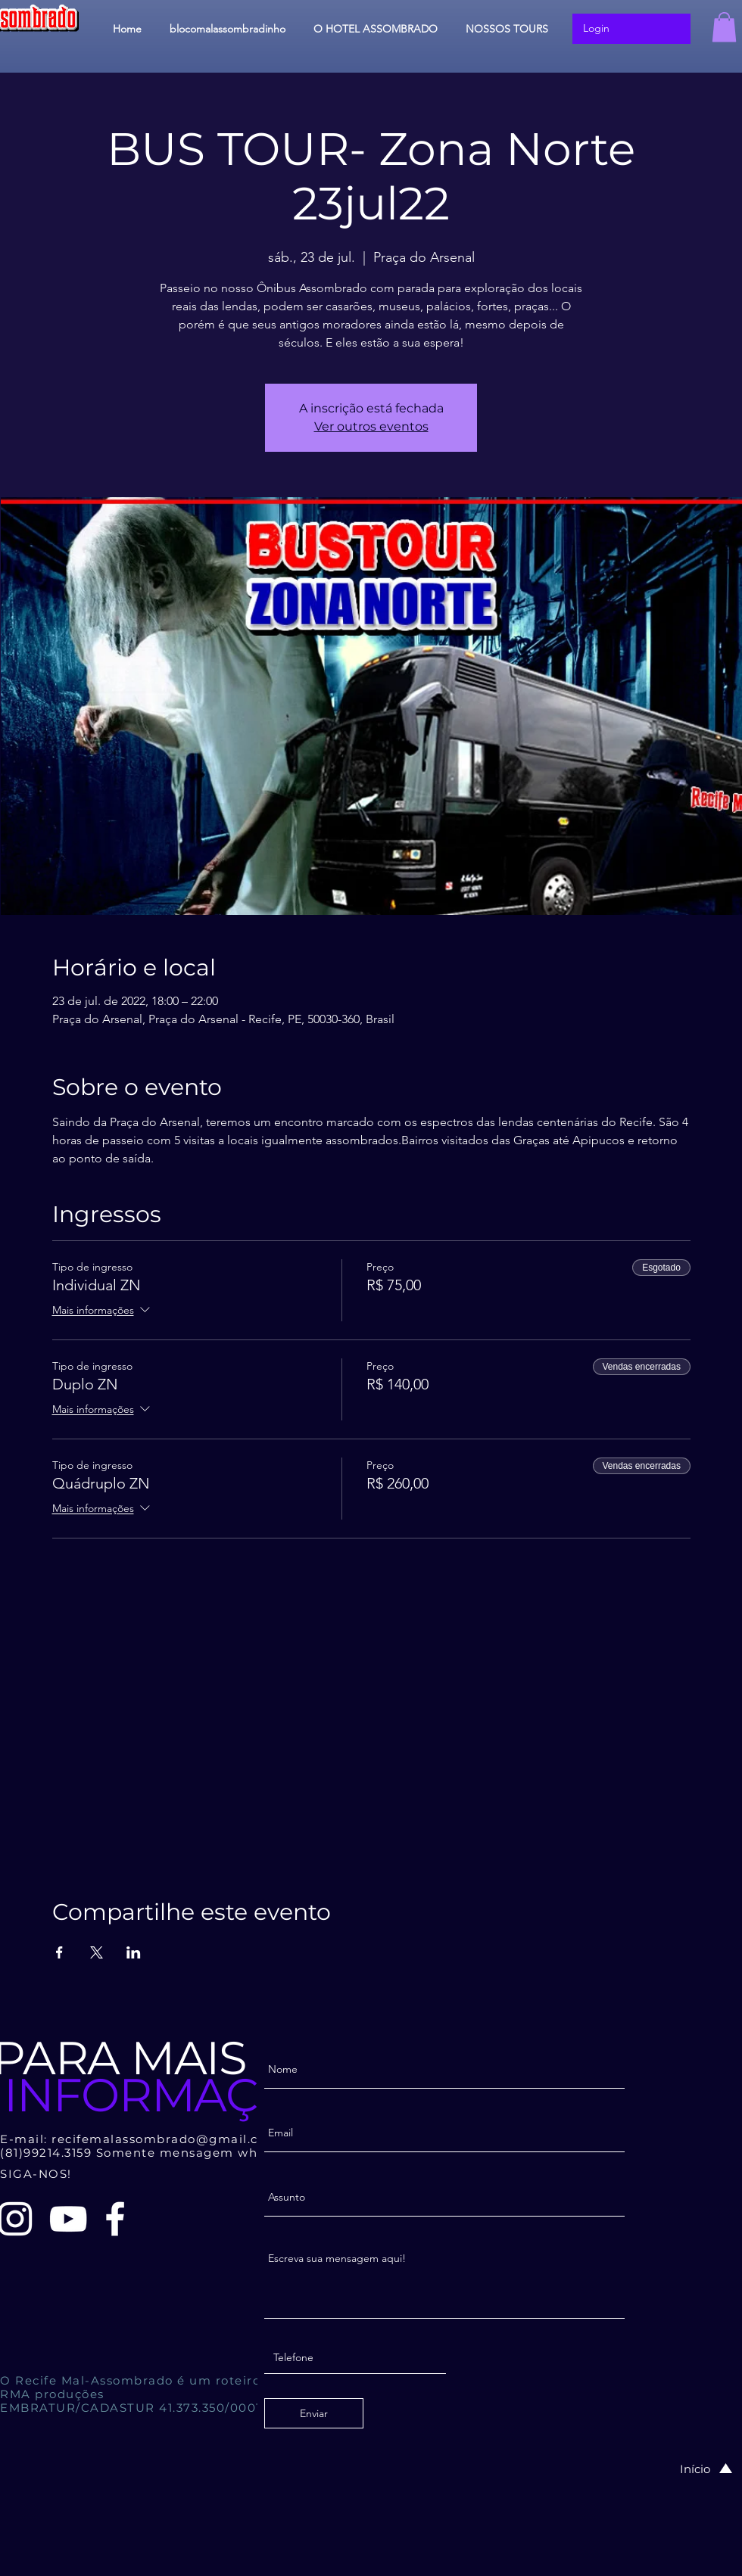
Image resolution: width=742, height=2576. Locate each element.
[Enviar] (313, 2413)
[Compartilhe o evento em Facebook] (59, 1952)
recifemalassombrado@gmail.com (165, 2139)
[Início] (690, 2468)
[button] (724, 27)
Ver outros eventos (371, 426)
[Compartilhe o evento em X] (96, 1952)
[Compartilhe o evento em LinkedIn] (133, 1952)
